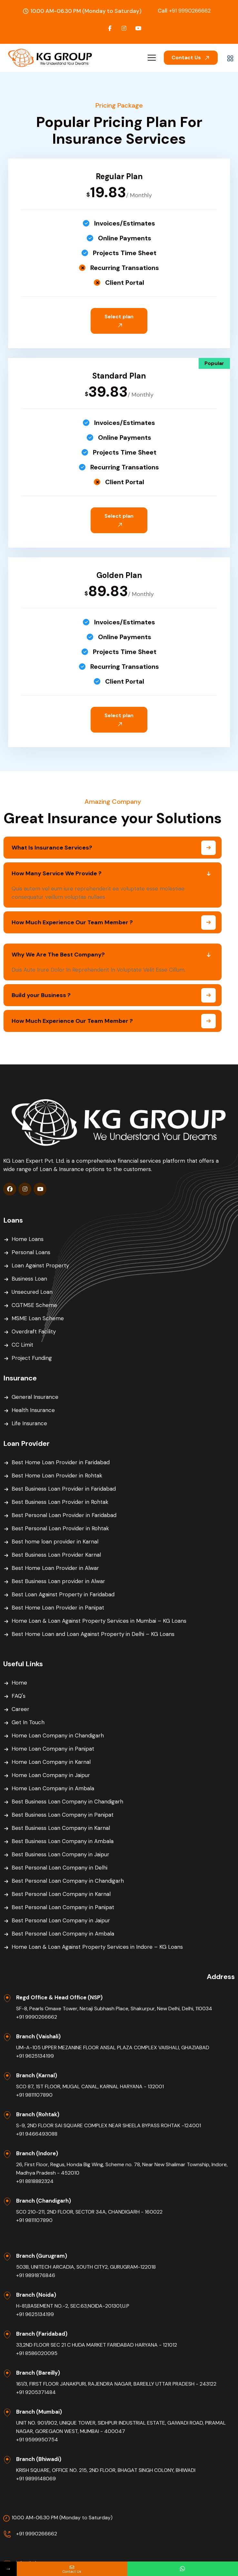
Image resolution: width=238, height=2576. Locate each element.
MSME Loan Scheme (38, 1318)
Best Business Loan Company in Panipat (63, 1814)
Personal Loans (31, 1252)
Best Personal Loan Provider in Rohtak (60, 1528)
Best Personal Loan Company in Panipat (63, 1907)
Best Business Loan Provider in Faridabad (64, 1488)
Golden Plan (119, 575)
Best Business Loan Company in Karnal (61, 1827)
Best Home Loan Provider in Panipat (58, 1607)
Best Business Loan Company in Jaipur (60, 1854)
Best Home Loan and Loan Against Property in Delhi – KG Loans (93, 1634)
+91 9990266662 (184, 10)
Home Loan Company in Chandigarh (58, 1735)
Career (20, 1709)
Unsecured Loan (32, 1291)
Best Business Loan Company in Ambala (63, 1841)
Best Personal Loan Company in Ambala (63, 1933)
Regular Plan (119, 176)
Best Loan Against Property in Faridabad (63, 1594)
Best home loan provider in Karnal (55, 1541)
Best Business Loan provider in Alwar (58, 1581)
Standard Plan (119, 376)
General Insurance (35, 1396)
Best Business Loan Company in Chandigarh (67, 1801)
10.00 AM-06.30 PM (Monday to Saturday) (62, 2517)
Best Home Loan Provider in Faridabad (61, 1462)
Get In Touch (28, 1722)
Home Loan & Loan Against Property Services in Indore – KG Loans (97, 1946)
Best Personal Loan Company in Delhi (59, 1867)
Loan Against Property (40, 1265)
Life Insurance (29, 1423)
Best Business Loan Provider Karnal (56, 1554)
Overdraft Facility (34, 1331)
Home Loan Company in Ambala (53, 1788)
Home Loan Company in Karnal (51, 1761)
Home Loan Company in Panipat (53, 1748)
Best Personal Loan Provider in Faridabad (64, 1515)
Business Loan (29, 1278)
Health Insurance (33, 1410)
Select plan (119, 320)
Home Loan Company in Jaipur (51, 1775)
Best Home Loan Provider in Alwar (55, 1568)
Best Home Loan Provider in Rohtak (57, 1475)
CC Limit (22, 1344)
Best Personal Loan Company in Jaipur (61, 1920)
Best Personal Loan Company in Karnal (61, 1894)
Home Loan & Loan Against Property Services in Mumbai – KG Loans (99, 1620)
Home (19, 1682)
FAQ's (18, 1695)
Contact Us (191, 57)
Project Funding (32, 1357)
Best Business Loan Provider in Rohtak (60, 1501)
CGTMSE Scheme (34, 1305)
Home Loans (28, 1239)
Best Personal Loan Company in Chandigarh (68, 1880)
